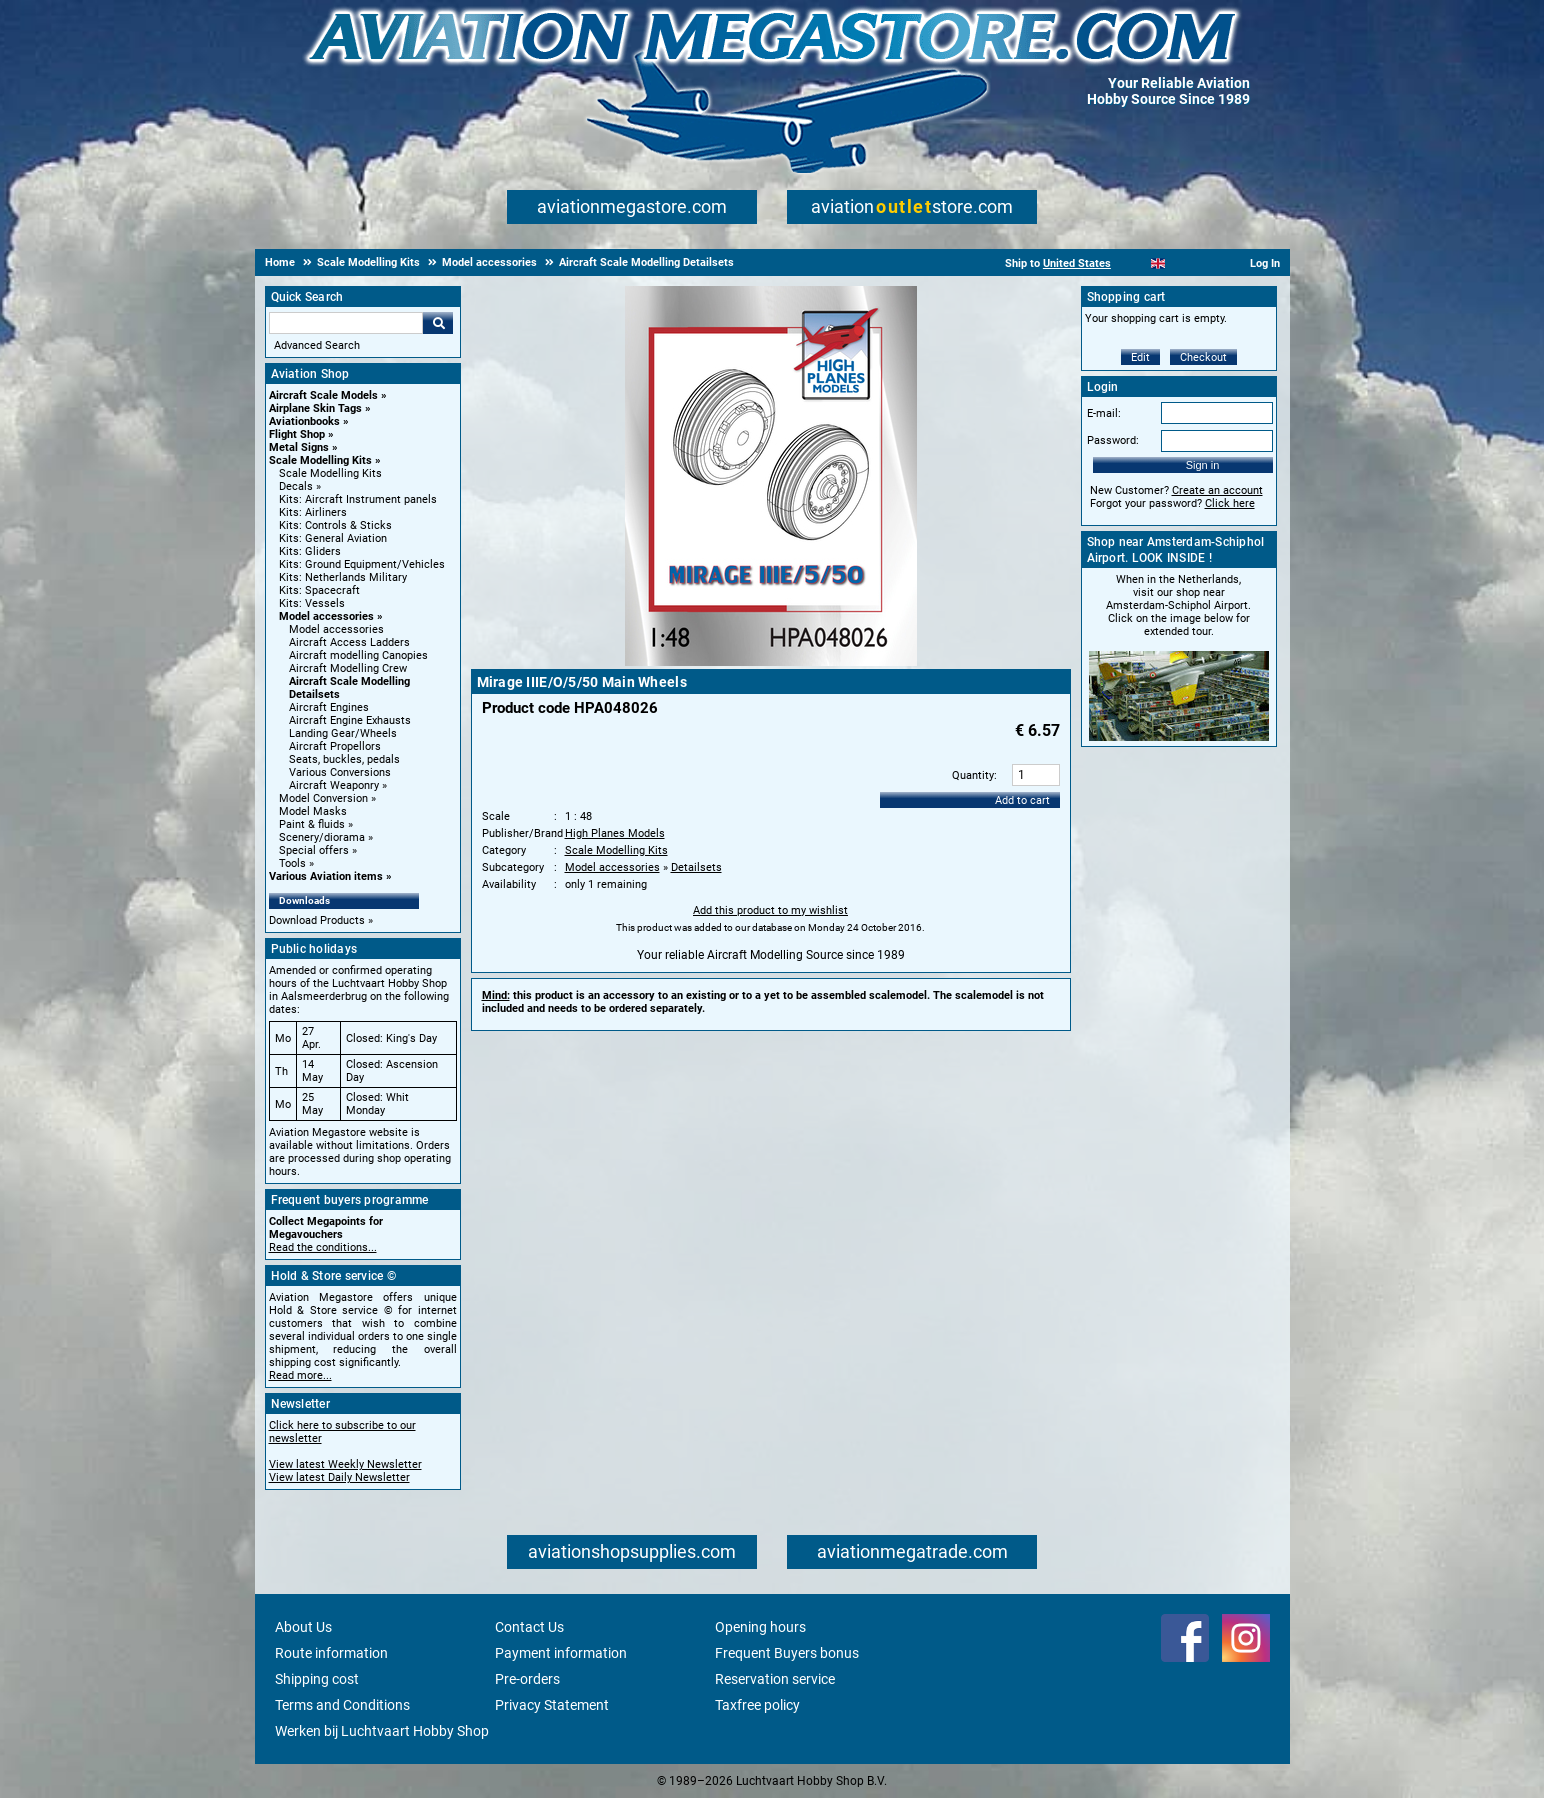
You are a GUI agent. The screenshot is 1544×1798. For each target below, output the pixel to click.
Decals (296, 486)
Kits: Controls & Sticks (335, 525)
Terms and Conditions (342, 1705)
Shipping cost (317, 1679)
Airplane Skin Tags (315, 408)
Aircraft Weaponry (334, 785)
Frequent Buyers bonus (787, 1653)
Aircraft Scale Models (323, 395)
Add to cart (1022, 800)
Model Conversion (323, 798)
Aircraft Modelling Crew (348, 668)
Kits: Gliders (310, 551)
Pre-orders (527, 1679)
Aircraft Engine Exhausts (350, 720)
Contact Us (529, 1627)
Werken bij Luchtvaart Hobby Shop (382, 1731)
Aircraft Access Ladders (349, 642)
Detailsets (696, 867)
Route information (331, 1653)
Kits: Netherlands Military (343, 577)
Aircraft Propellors (335, 746)
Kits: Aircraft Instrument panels (358, 499)
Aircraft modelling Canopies (358, 655)
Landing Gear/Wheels (343, 733)
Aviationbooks (304, 421)
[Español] (1182, 263)
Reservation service (775, 1679)
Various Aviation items (326, 876)
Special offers (314, 850)
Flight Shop (297, 434)
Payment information (561, 1653)
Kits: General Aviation (333, 538)
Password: (1113, 440)
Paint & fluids (312, 824)
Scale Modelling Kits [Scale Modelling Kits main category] (330, 473)
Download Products (317, 920)
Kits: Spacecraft (319, 590)
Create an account (1217, 490)
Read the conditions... (323, 1247)
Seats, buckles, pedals (344, 759)
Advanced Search (317, 345)
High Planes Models (615, 833)
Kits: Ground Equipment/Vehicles (362, 564)
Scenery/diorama (322, 837)
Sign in (1203, 465)
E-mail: (1104, 413)
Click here (1230, 503)
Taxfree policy (757, 1705)
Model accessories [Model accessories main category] (336, 629)
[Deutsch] (1207, 263)
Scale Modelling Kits (320, 460)
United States (1077, 263)
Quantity (973, 775)
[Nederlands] (1133, 263)
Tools (292, 863)
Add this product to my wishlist (770, 910)
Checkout (1203, 357)
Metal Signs (299, 447)
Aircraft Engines (329, 707)
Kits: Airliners (313, 512)
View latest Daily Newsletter (339, 1477)
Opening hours (760, 1627)
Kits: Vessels (312, 603)
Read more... (300, 1375)
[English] (1158, 263)
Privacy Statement (552, 1705)
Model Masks (313, 811)
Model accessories (326, 616)
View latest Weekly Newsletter (345, 1464)
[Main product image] (771, 662)
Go (438, 323)
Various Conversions (340, 772)
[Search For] (346, 323)
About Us (303, 1627)
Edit (1140, 357)
